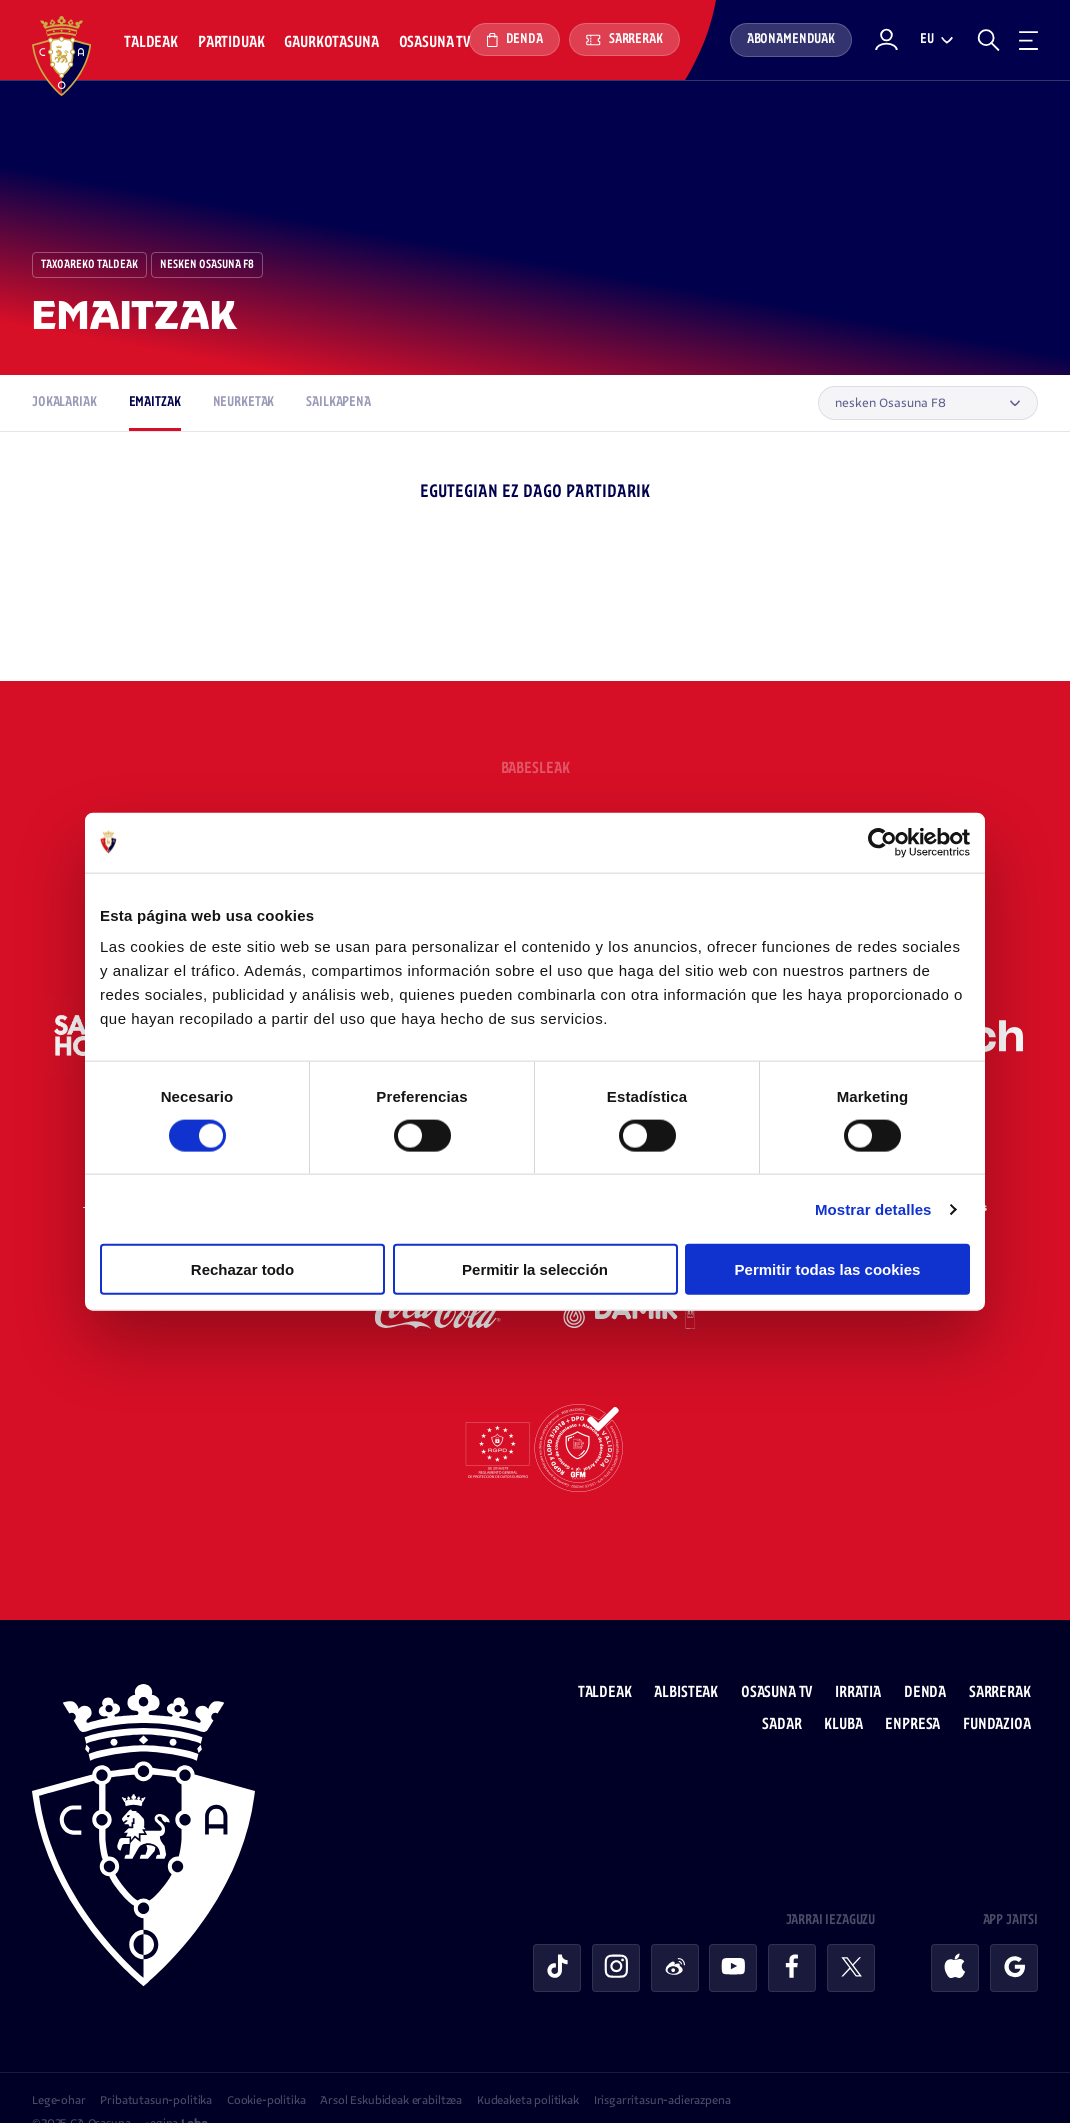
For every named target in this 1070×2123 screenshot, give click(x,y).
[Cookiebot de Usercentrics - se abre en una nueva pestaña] (882, 842)
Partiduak (231, 42)
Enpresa (920, 1687)
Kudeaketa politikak (528, 2063)
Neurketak (244, 402)
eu (927, 39)
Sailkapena (338, 402)
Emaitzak (155, 402)
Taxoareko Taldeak (89, 265)
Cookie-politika (266, 2063)
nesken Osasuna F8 (207, 265)
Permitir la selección (535, 1269)
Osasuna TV (434, 42)
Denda (514, 40)
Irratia (865, 1655)
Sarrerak (624, 39)
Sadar (789, 1687)
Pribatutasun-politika (156, 2063)
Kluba (851, 1687)
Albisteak (694, 1655)
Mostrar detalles (873, 1208)
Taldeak (151, 42)
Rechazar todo (242, 1269)
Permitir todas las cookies (828, 1269)
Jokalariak (64, 402)
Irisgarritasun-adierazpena (662, 2063)
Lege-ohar (59, 2063)
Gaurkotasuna (331, 42)
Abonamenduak (791, 39)
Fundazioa (1004, 1687)
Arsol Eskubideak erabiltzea (391, 2063)
